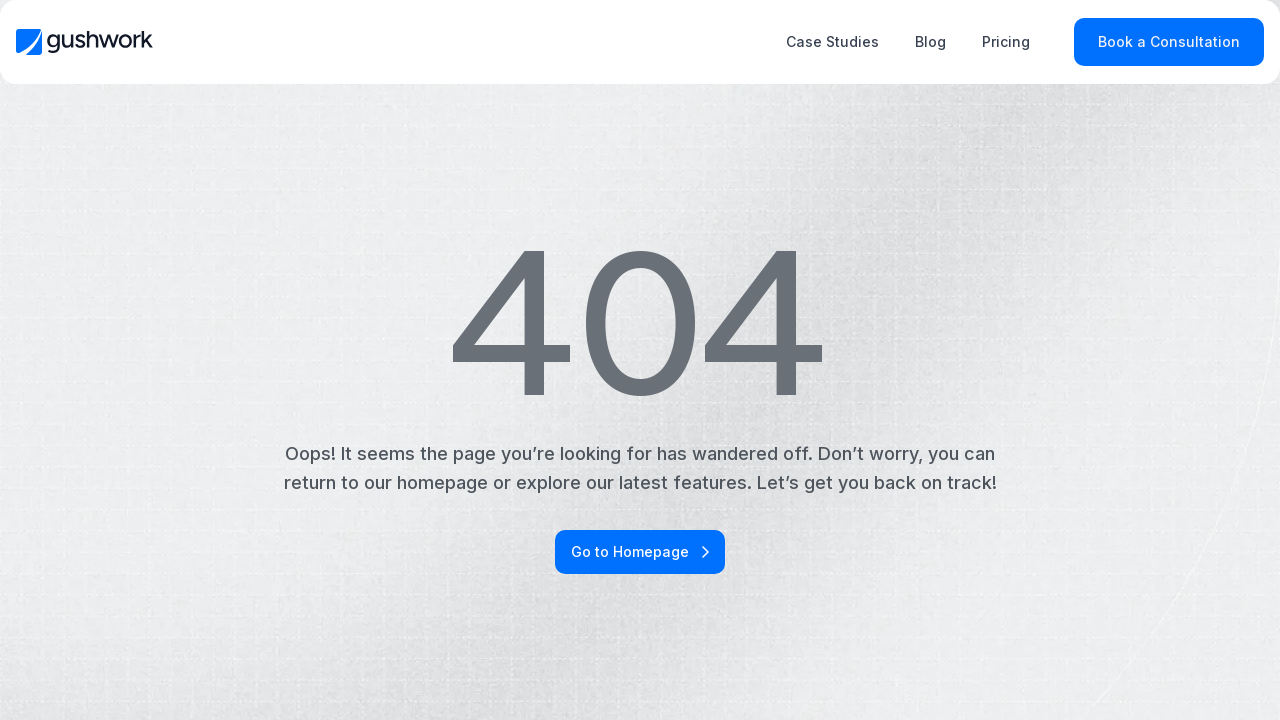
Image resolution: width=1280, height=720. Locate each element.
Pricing (1006, 41)
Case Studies (832, 41)
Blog (930, 41)
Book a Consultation (1169, 41)
